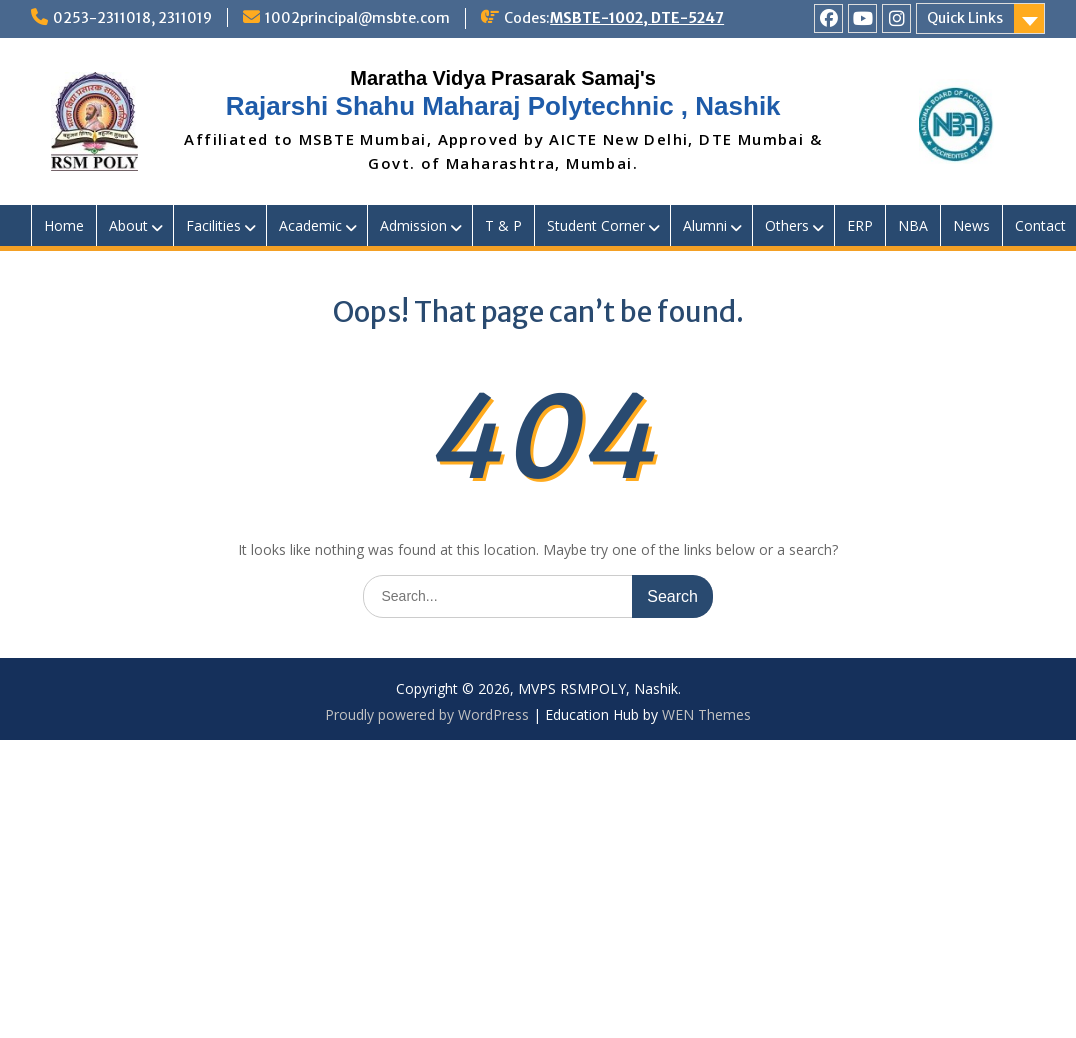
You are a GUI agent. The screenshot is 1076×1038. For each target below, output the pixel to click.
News (971, 225)
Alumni (705, 225)
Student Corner (596, 225)
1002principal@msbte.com (357, 18)
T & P (503, 225)
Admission (413, 225)
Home (64, 225)
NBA (913, 225)
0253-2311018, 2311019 (132, 18)
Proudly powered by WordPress (427, 714)
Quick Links (965, 18)
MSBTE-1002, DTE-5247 (637, 18)
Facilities (213, 225)
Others (787, 225)
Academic (310, 225)
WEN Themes (706, 714)
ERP (860, 225)
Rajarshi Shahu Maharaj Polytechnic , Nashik (503, 106)
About (128, 225)
